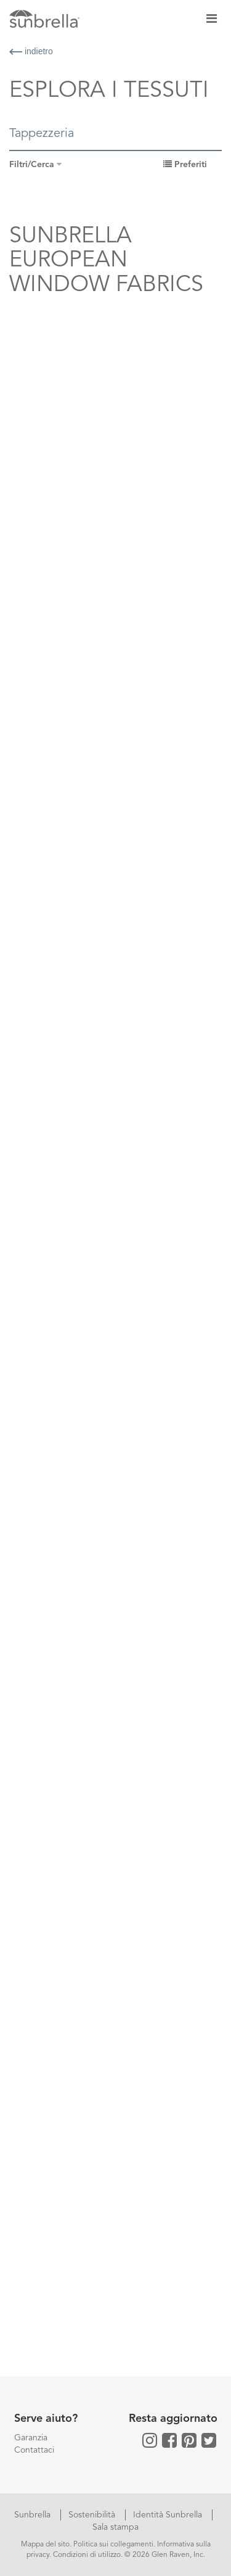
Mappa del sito (45, 2544)
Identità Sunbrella (169, 2515)
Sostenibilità (93, 2515)
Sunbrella (33, 2515)
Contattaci (34, 2450)
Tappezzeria (41, 134)
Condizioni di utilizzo (87, 2555)
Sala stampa (115, 2527)
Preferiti (185, 164)
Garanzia (30, 2438)
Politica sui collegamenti (113, 2544)
